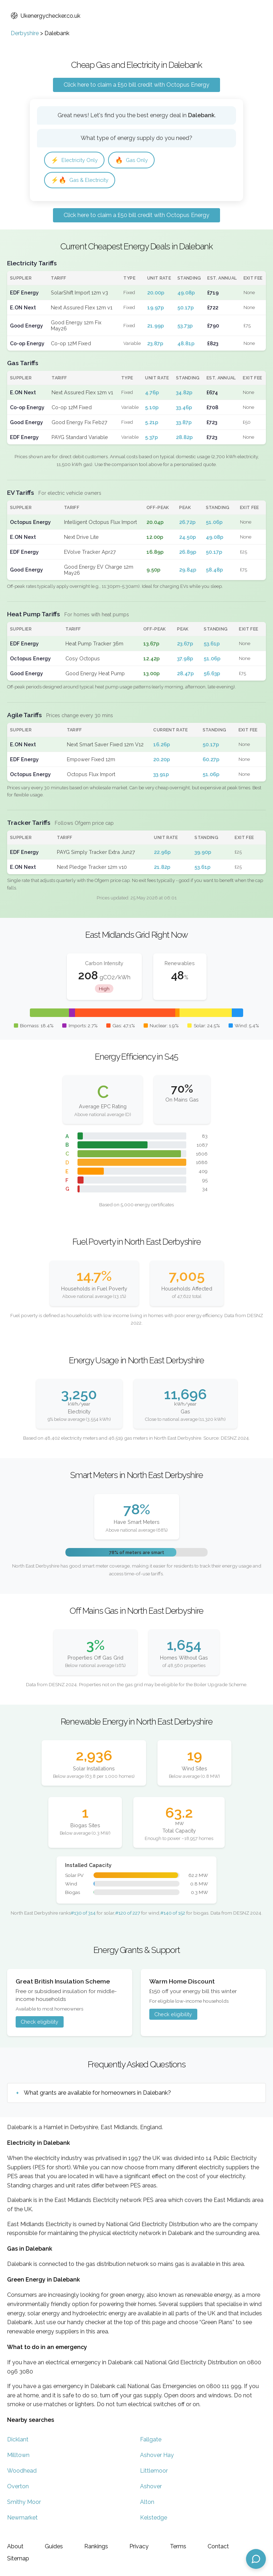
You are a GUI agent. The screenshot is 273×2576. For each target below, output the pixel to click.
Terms (178, 2546)
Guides (54, 2546)
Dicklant (17, 2441)
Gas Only (137, 160)
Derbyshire (25, 33)
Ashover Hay (157, 2457)
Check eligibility (39, 2024)
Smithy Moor (24, 2504)
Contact (218, 2546)
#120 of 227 (127, 1915)
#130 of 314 (83, 1915)
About (15, 2546)
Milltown (18, 2457)
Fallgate (150, 2441)
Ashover (151, 2488)
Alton (147, 2504)
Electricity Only (76, 160)
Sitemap (18, 2558)
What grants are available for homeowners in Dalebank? (97, 2094)
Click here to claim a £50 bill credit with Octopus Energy (136, 84)
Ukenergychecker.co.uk (45, 15)
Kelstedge (153, 2519)
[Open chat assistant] (256, 2559)
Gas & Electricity (82, 181)
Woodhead (22, 2472)
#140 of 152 (172, 1915)
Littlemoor (154, 2472)
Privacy (139, 2546)
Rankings (96, 2546)
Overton (18, 2488)
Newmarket (22, 2519)
